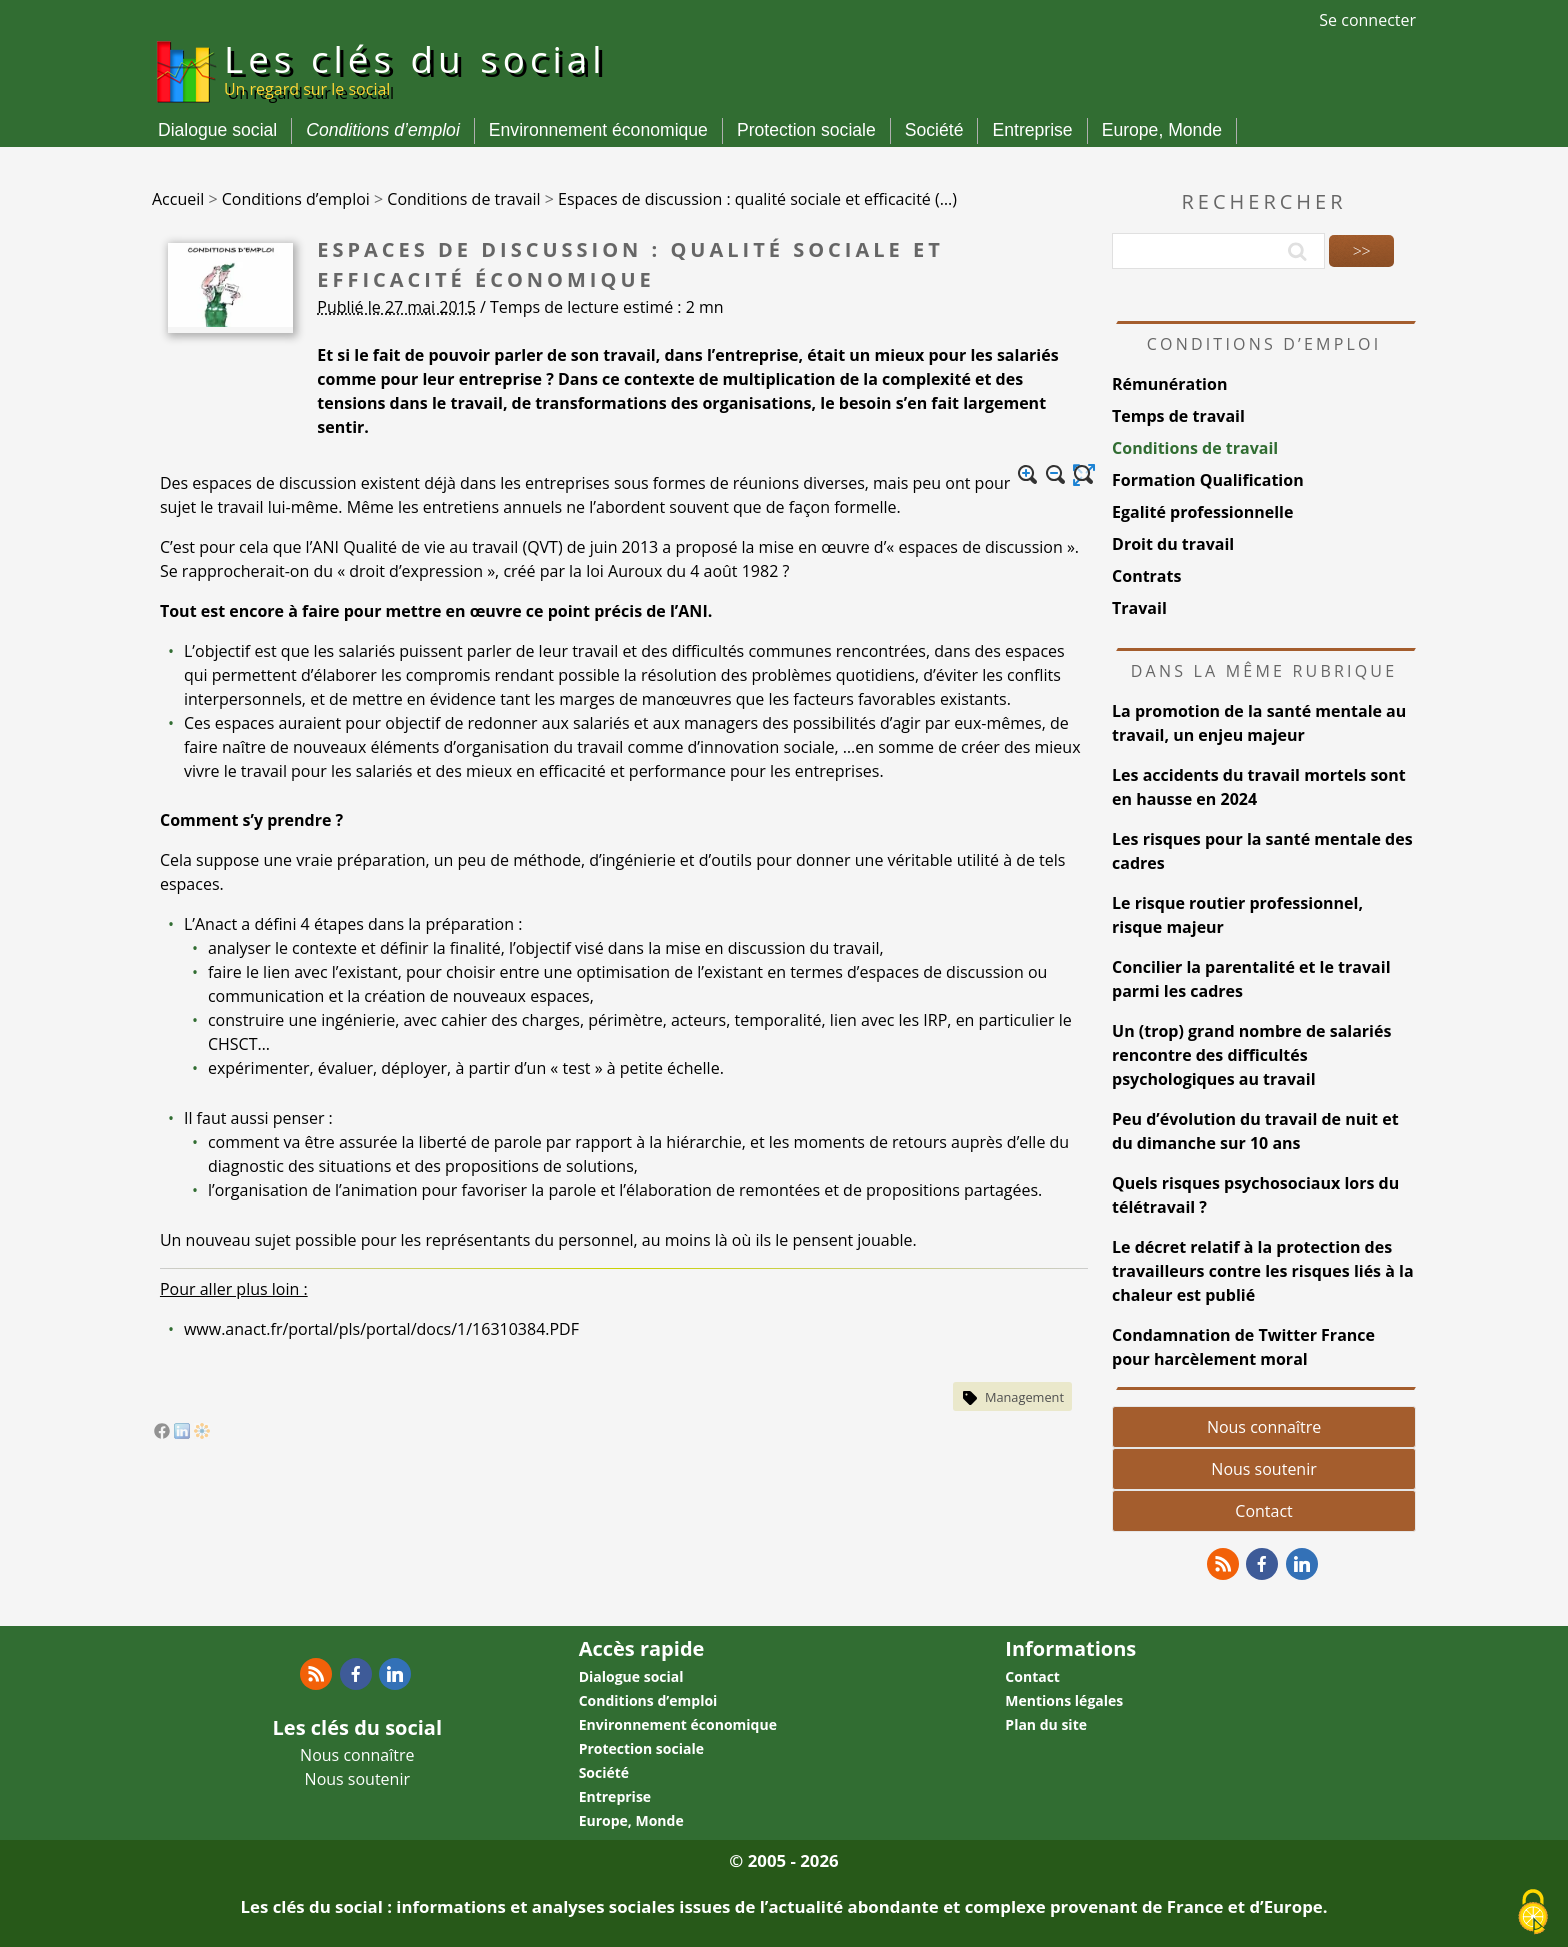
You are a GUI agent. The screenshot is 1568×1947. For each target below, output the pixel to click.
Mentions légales (1064, 1700)
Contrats (1146, 576)
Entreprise (1032, 130)
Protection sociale (806, 130)
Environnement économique (598, 130)
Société (934, 130)
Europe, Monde (1162, 130)
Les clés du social (415, 67)
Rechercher (1264, 201)
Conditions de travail (1195, 448)
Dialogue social (217, 130)
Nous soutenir (1263, 1469)
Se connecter (1367, 20)
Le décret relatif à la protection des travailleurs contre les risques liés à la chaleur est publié (1263, 1271)
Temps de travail (1178, 416)
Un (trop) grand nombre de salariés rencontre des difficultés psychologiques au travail (1251, 1055)
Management (1024, 1397)
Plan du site (1046, 1724)
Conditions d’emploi (383, 130)
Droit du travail (1173, 544)
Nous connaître (1264, 1427)
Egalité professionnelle (1202, 512)
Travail (1139, 608)
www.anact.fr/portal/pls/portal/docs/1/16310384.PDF (381, 1329)
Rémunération (1169, 384)
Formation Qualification (1208, 480)
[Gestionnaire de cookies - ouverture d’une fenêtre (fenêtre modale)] (1533, 1913)
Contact (1263, 1511)
